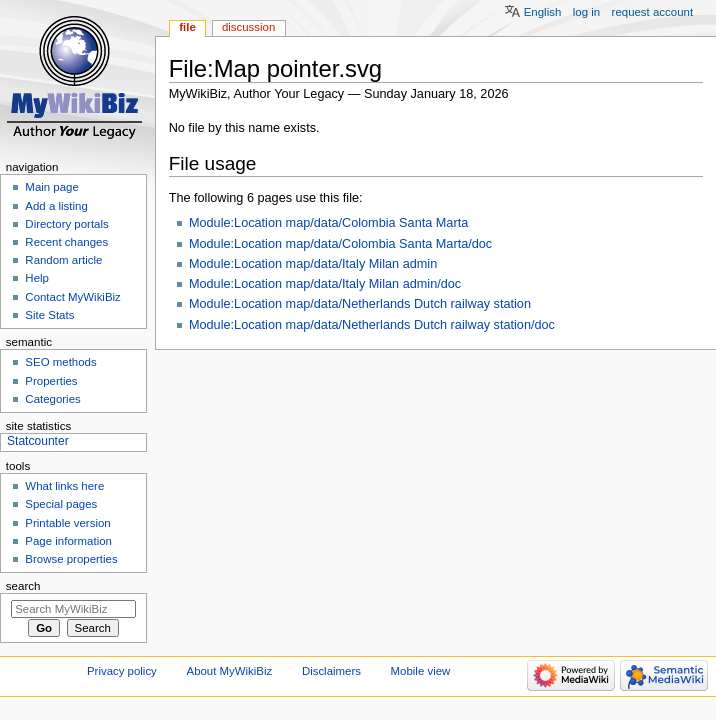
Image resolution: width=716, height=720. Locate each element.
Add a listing (56, 206)
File (187, 27)
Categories (52, 399)
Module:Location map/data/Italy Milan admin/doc (325, 284)
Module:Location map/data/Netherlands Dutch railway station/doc (372, 325)
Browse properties (71, 559)
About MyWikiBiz (230, 671)
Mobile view (421, 671)
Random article (63, 260)
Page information (68, 541)
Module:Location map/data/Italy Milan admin (313, 264)
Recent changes (66, 242)
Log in (586, 12)
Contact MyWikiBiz (72, 297)
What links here (64, 486)
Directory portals (66, 224)
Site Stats (49, 315)
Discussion (248, 27)
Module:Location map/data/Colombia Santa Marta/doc (340, 244)
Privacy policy (122, 671)
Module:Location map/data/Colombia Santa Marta (328, 223)
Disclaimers (331, 671)
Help (37, 278)
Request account (653, 12)
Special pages (61, 504)
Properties (51, 381)
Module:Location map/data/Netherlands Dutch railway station (360, 304)
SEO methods (60, 362)
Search (23, 586)
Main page (52, 187)
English (543, 12)
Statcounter (38, 441)
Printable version (67, 523)
